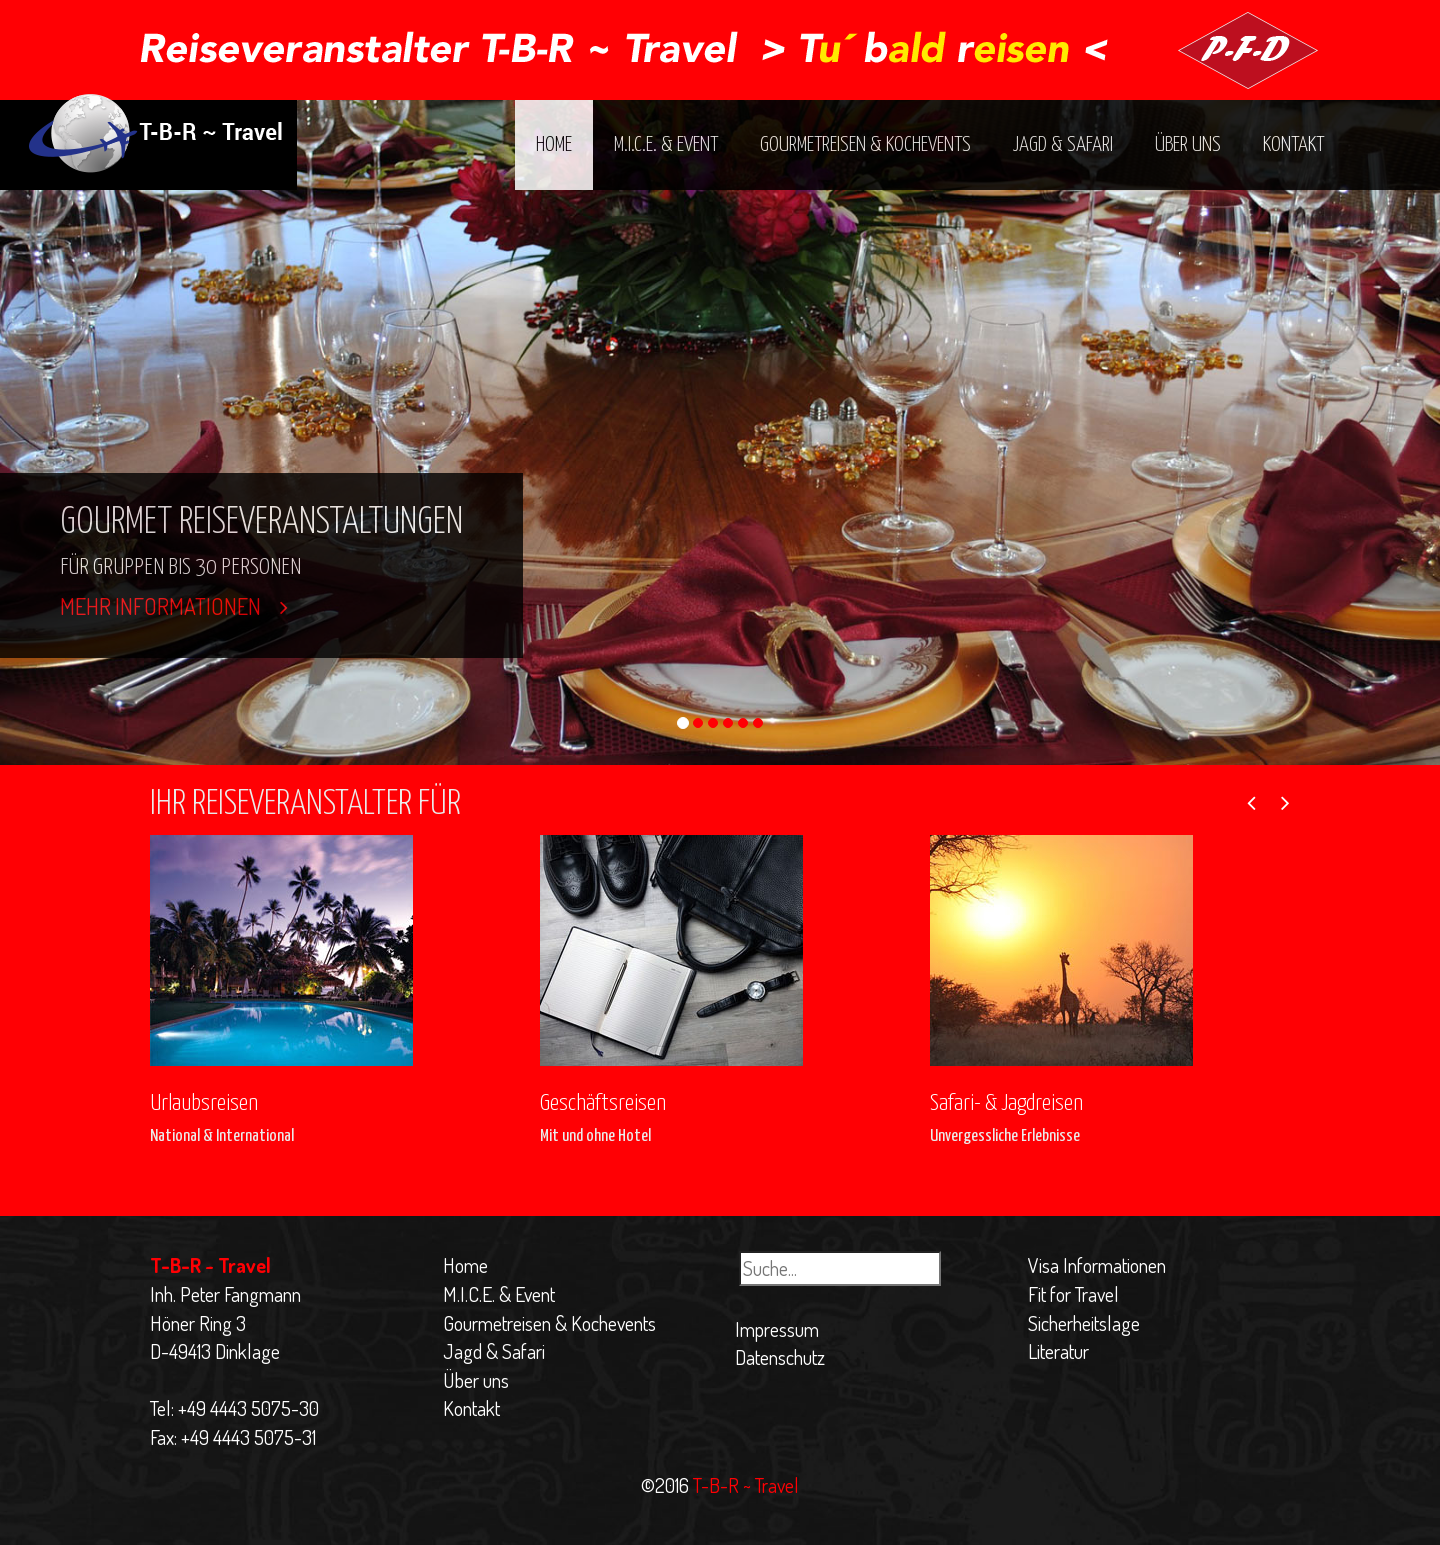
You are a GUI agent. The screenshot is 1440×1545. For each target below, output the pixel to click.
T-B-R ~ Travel (744, 1485)
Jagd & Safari (1063, 145)
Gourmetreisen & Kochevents (865, 145)
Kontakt (1293, 145)
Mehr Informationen (174, 606)
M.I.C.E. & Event (666, 145)
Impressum (777, 1329)
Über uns (1188, 145)
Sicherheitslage (1084, 1323)
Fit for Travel (1073, 1294)
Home (554, 145)
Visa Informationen (1097, 1265)
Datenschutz (780, 1357)
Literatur (1058, 1351)
